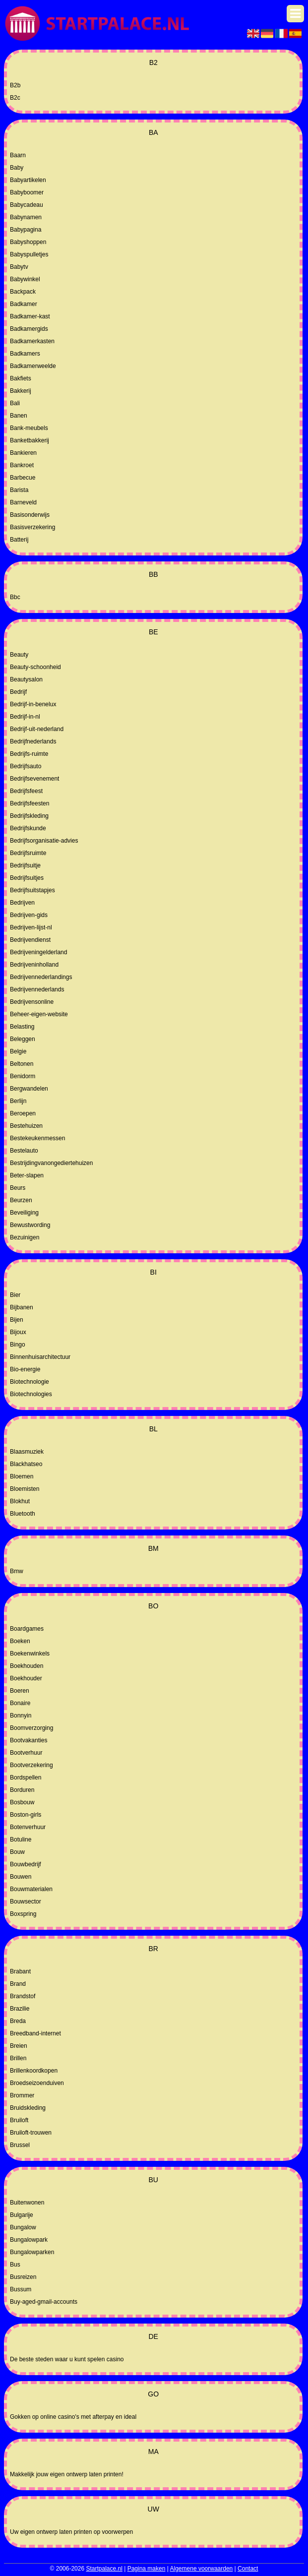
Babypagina (25, 229)
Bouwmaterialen (31, 1889)
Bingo (17, 1344)
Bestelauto (24, 1150)
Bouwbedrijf (25, 1864)
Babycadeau (26, 204)
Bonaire (20, 1703)
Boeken (20, 1641)
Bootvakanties (28, 1740)
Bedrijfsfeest (26, 791)
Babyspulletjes (29, 254)
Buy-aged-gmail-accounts (43, 2301)
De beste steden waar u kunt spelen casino (66, 2359)
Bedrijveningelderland (38, 952)
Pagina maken (146, 2568)
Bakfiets (20, 378)
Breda (18, 2021)
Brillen (18, 2058)
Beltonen (21, 1063)
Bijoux (18, 1332)
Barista (19, 490)
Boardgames (27, 1628)
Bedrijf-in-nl (25, 716)
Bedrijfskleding (29, 815)
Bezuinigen (24, 1237)
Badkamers (25, 353)
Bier (15, 1294)
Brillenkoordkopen (34, 2070)
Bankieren (23, 452)
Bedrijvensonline (32, 1001)
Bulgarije (21, 2214)
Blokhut (20, 1501)
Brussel (20, 2145)
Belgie (18, 1051)
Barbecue (22, 477)
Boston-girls (25, 1814)
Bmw (16, 1571)
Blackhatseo (26, 1464)
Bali (15, 403)
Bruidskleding (28, 2107)
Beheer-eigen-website (39, 1014)
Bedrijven (22, 902)
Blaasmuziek (27, 1451)
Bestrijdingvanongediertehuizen (51, 1163)
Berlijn (18, 1101)
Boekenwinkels (30, 1653)
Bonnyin (20, 1715)
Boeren (19, 1690)
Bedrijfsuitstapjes (32, 890)
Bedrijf (18, 691)
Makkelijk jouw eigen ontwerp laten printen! (66, 2474)
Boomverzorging (31, 1727)
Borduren (22, 1789)
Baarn (18, 155)
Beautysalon (26, 679)
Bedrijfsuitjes (27, 877)
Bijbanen (21, 1307)
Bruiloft (19, 2120)
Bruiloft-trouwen (31, 2132)
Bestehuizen (26, 1125)
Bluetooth (22, 1513)
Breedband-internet (35, 2033)
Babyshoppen (28, 242)
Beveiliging (24, 1212)
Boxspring (23, 1913)
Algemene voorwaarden (201, 2568)
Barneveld (23, 502)
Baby (16, 167)
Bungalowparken (32, 2252)
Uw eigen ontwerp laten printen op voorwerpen (71, 2531)
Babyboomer (27, 192)
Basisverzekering (32, 527)
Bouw (17, 1851)
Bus (15, 2264)
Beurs (17, 1187)
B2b (15, 85)
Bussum (20, 2289)
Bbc (15, 597)
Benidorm (22, 1076)
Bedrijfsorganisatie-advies (44, 840)
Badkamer (23, 304)
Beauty (19, 654)
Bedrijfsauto (25, 766)
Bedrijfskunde (28, 828)
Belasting (22, 1026)
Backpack (23, 291)
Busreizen (23, 2276)
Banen (18, 415)
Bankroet (22, 465)
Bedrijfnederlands (33, 741)
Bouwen (20, 1876)
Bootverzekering (31, 1765)
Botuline (20, 1839)
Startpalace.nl (104, 2568)
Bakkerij (20, 390)
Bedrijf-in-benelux (33, 704)
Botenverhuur (28, 1827)
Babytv (19, 266)
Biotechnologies (31, 1394)
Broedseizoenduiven (37, 2083)
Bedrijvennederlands (37, 989)
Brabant (20, 1971)
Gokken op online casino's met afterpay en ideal (73, 2416)
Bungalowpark (29, 2239)
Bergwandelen (29, 1088)
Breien (18, 2045)
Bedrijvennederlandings (41, 977)
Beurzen (21, 1200)
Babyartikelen (28, 180)
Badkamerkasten (32, 341)
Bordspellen (25, 1777)
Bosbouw (22, 1802)
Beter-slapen (27, 1175)
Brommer (22, 2095)
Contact (248, 2568)
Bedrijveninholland (34, 964)
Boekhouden (26, 1665)
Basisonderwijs (30, 514)
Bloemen (21, 1476)
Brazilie (19, 2008)
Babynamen (26, 217)
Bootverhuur (26, 1752)
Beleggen (22, 1039)
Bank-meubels (29, 428)
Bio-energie (25, 1369)
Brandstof (22, 1996)
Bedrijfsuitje (25, 865)
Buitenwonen (27, 2202)
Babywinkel (25, 279)
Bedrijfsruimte (28, 853)
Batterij (19, 539)
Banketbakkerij (29, 440)
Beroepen (23, 1113)
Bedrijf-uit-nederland (36, 729)
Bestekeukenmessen (37, 1138)
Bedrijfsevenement (34, 778)
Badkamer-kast (30, 316)
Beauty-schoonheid (35, 667)
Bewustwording (30, 1225)
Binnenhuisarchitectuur (40, 1356)
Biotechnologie (29, 1381)
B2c (15, 97)
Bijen (16, 1319)
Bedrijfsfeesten (29, 803)
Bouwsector (25, 1901)
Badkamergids (29, 328)
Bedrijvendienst (30, 939)
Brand (18, 1983)
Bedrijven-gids (29, 915)
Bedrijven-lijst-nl (31, 927)
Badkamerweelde (33, 366)
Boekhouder (26, 1678)
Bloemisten (24, 1488)
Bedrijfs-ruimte (29, 753)
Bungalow (23, 2227)
